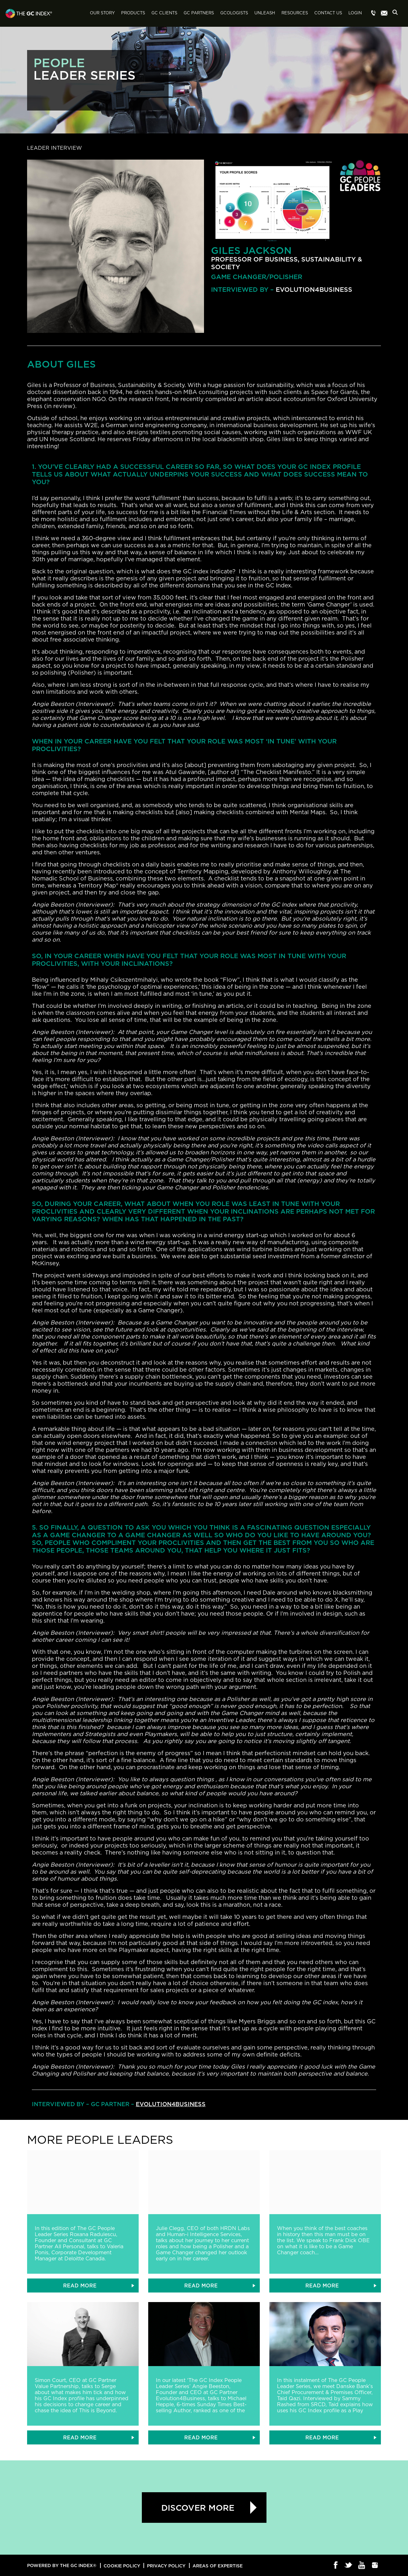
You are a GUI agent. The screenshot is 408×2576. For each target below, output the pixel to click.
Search (396, 14)
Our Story (102, 13)
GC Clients (164, 13)
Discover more (197, 2507)
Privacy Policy (166, 2565)
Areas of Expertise (218, 2565)
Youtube (362, 2565)
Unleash (264, 13)
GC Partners (199, 13)
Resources (294, 13)
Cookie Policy (122, 2565)
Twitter (349, 2565)
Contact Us (328, 13)
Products (133, 13)
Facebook (336, 2565)
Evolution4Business (314, 289)
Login (355, 13)
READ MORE (80, 2285)
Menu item (373, 13)
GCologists (234, 13)
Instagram (375, 2565)
